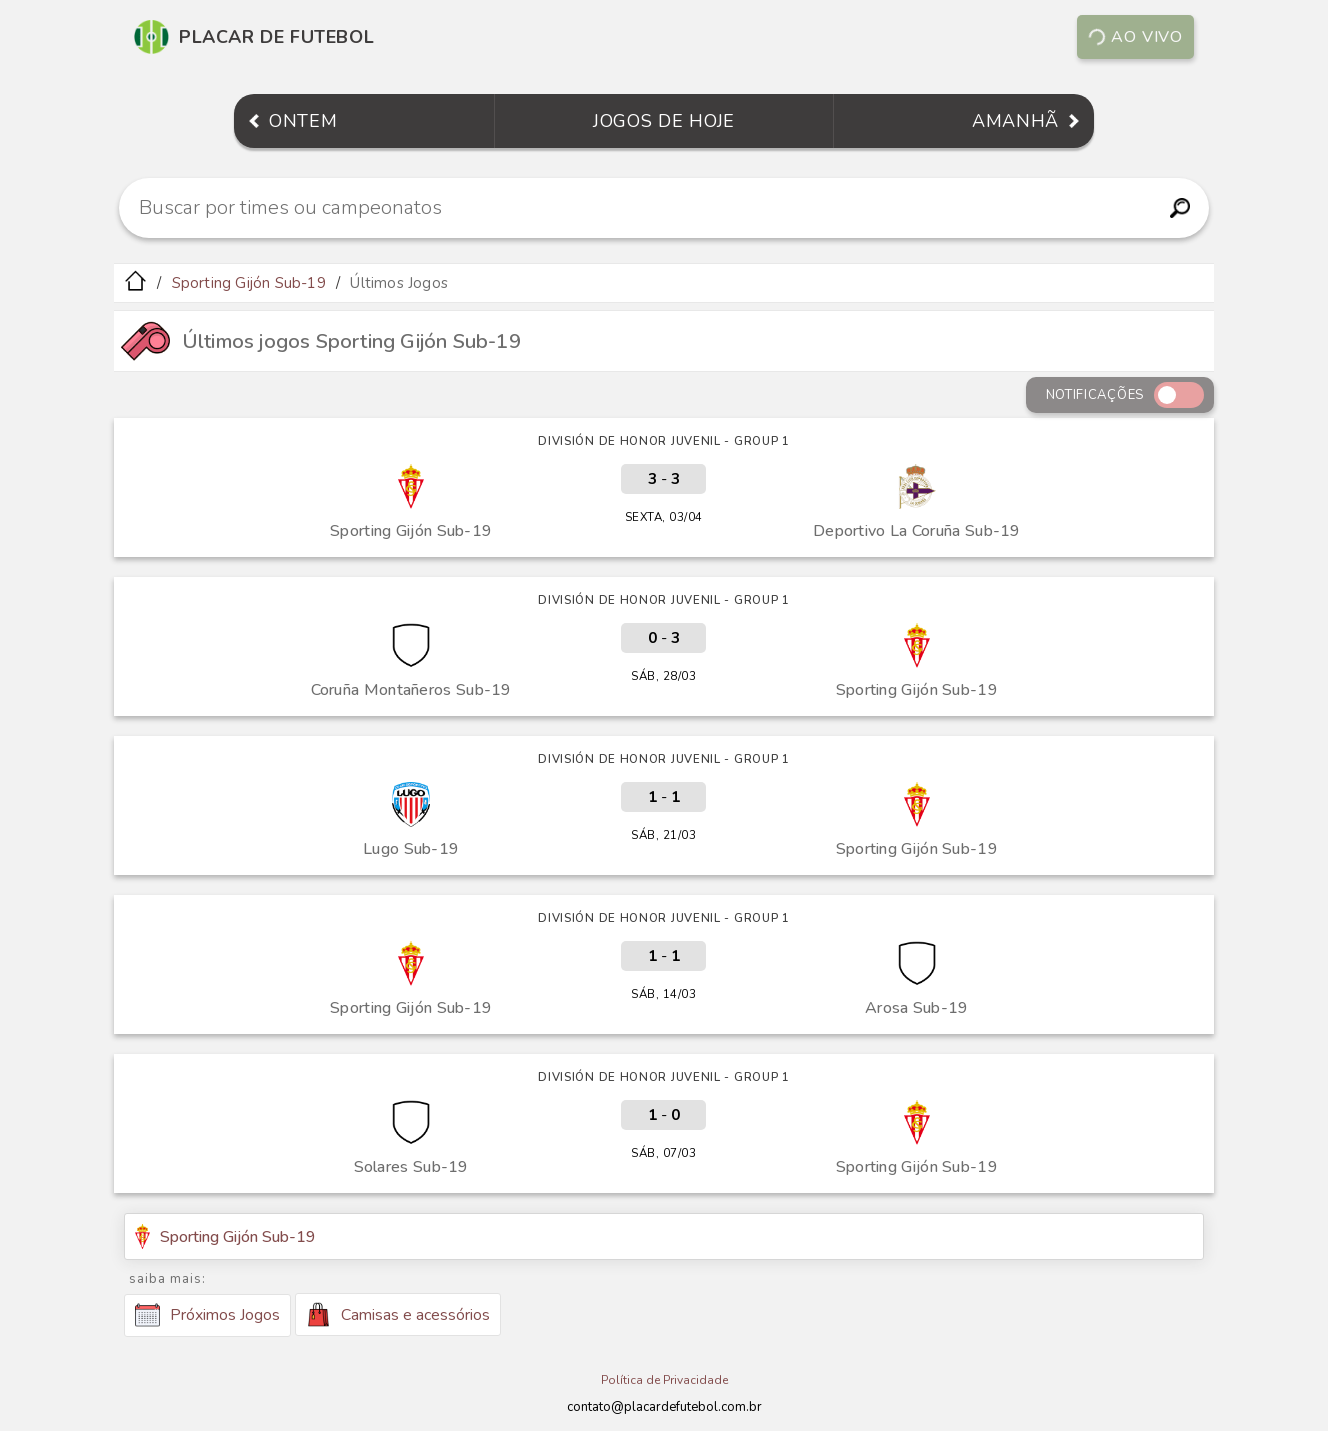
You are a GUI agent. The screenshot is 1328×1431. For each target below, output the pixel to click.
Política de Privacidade (664, 1380)
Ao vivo (1135, 37)
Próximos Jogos (207, 1315)
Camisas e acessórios (398, 1314)
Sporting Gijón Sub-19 (249, 283)
